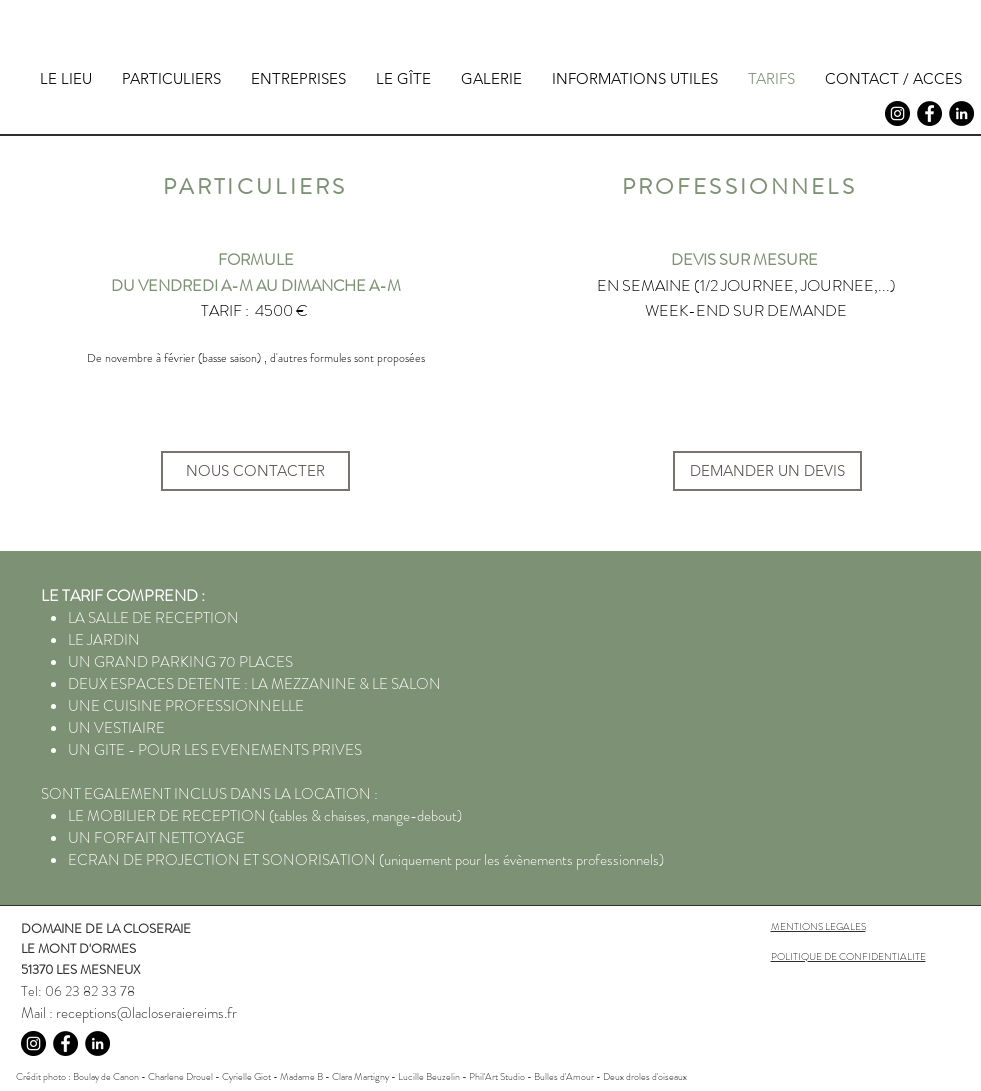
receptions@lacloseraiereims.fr (146, 1013)
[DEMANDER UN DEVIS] (767, 471)
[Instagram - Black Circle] (897, 113)
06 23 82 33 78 (90, 991)
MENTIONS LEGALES (818, 926)
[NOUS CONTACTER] (255, 471)
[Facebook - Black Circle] (929, 113)
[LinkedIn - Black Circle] (961, 113)
